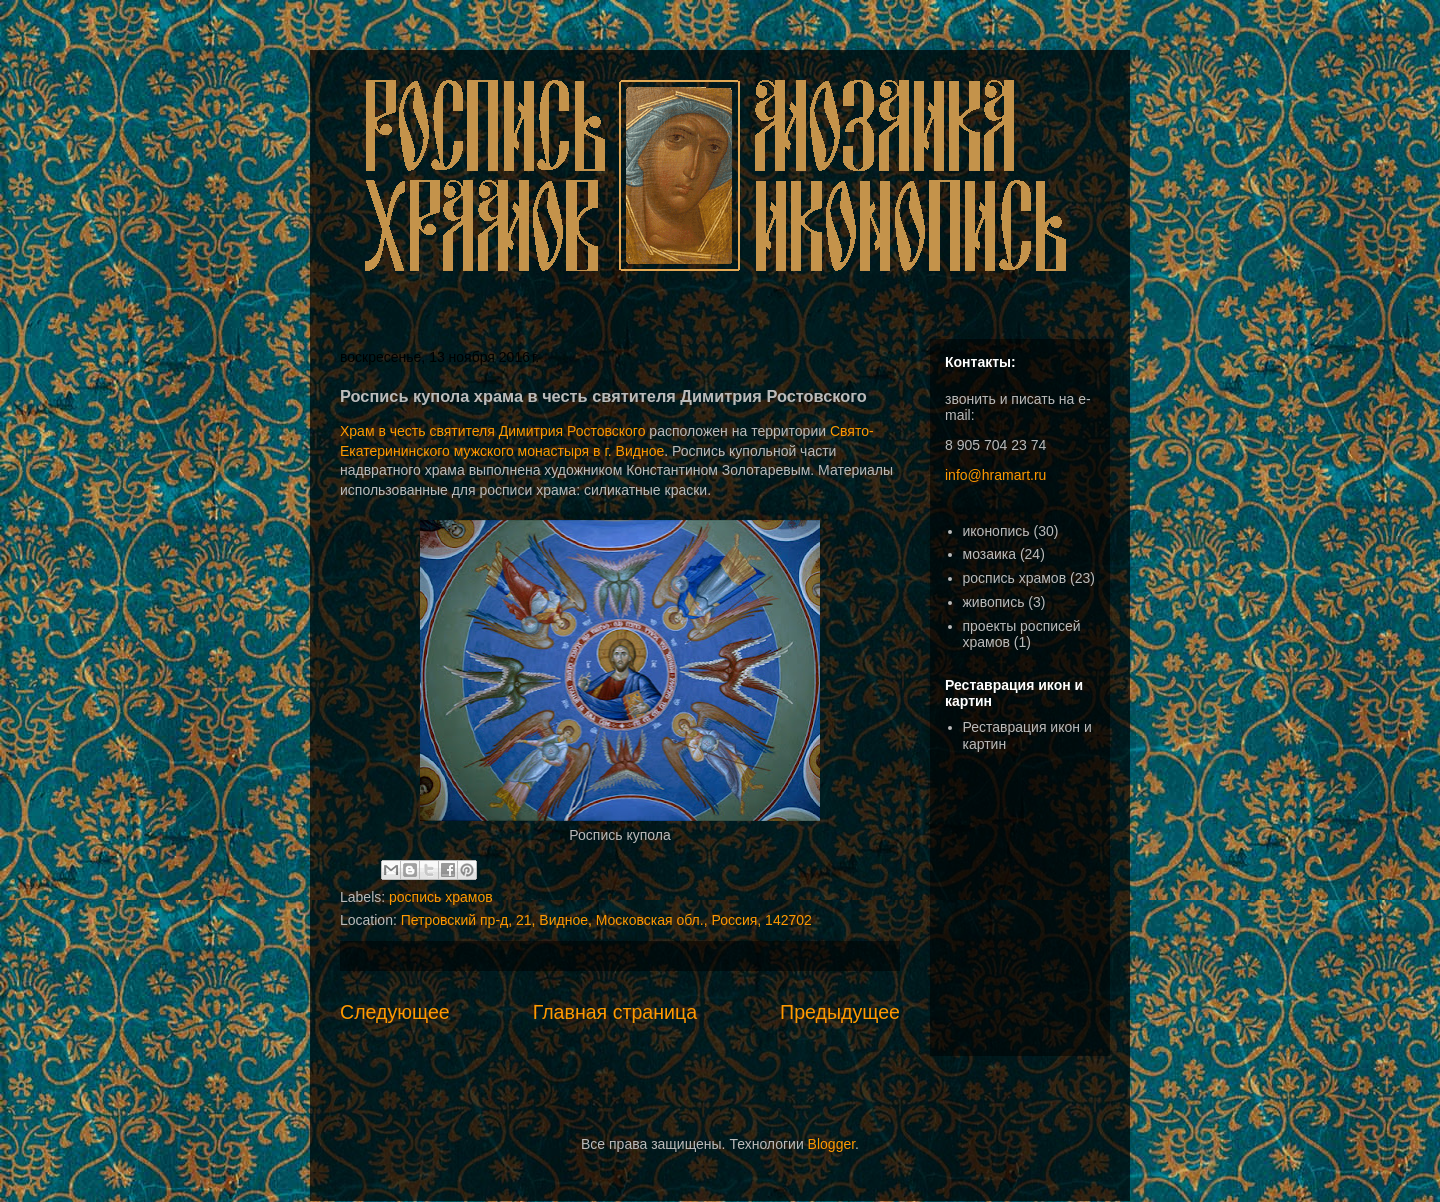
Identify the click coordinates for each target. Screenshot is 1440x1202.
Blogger (831, 1144)
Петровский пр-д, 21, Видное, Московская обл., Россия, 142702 (606, 920)
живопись (994, 602)
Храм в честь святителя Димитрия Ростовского (492, 431)
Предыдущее (840, 1012)
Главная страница (615, 1012)
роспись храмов (441, 897)
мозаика (990, 554)
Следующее (395, 1012)
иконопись (996, 531)
